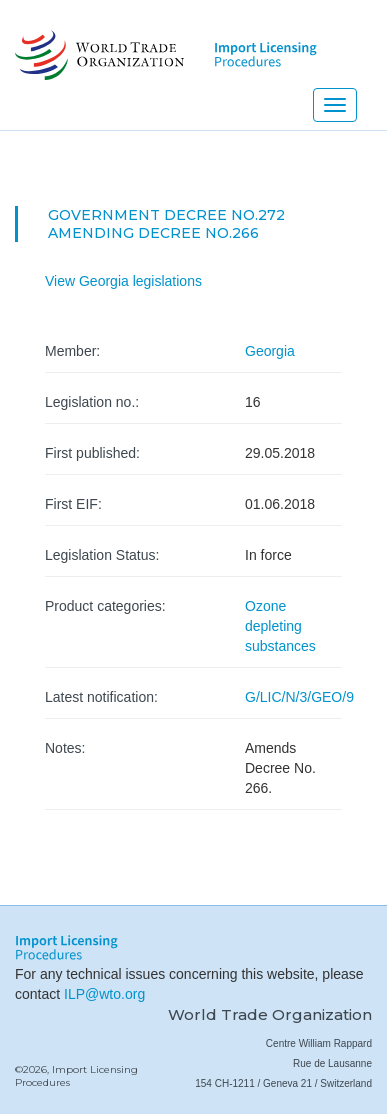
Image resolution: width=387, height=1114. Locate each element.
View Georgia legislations (123, 281)
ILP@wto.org (104, 994)
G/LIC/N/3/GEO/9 (299, 697)
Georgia (270, 351)
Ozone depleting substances (280, 626)
